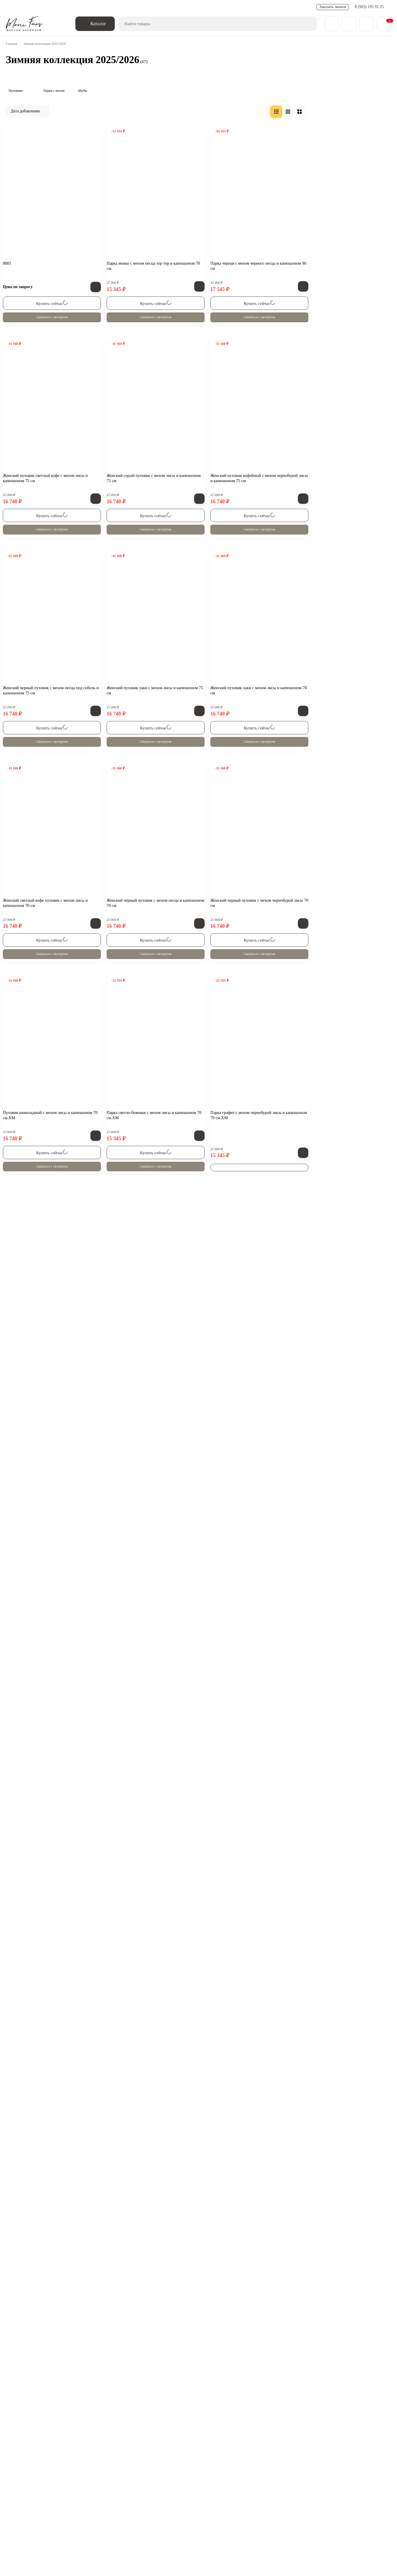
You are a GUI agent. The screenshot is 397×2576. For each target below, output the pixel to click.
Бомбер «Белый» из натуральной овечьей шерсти (70, 467)
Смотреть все (43, 577)
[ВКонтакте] (20, 2473)
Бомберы (233, 2499)
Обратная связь (69, 2473)
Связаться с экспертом (138, 372)
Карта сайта (238, 2513)
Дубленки (173, 2499)
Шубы (24, 197)
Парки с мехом (33, 187)
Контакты (177, 7)
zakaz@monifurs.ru (107, 2536)
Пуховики (27, 178)
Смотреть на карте (164, 2548)
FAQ (159, 7)
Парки (261, 2499)
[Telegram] (36, 2473)
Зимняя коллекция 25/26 (47, 2499)
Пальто (203, 2499)
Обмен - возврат (77, 7)
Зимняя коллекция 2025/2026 (34, 165)
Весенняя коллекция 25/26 (120, 2499)
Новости (105, 7)
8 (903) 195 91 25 (370, 7)
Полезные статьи (134, 7)
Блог (56, 2513)
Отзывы (198, 7)
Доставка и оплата (39, 7)
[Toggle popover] (375, 2559)
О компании (28, 2513)
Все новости (43, 427)
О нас (11, 7)
